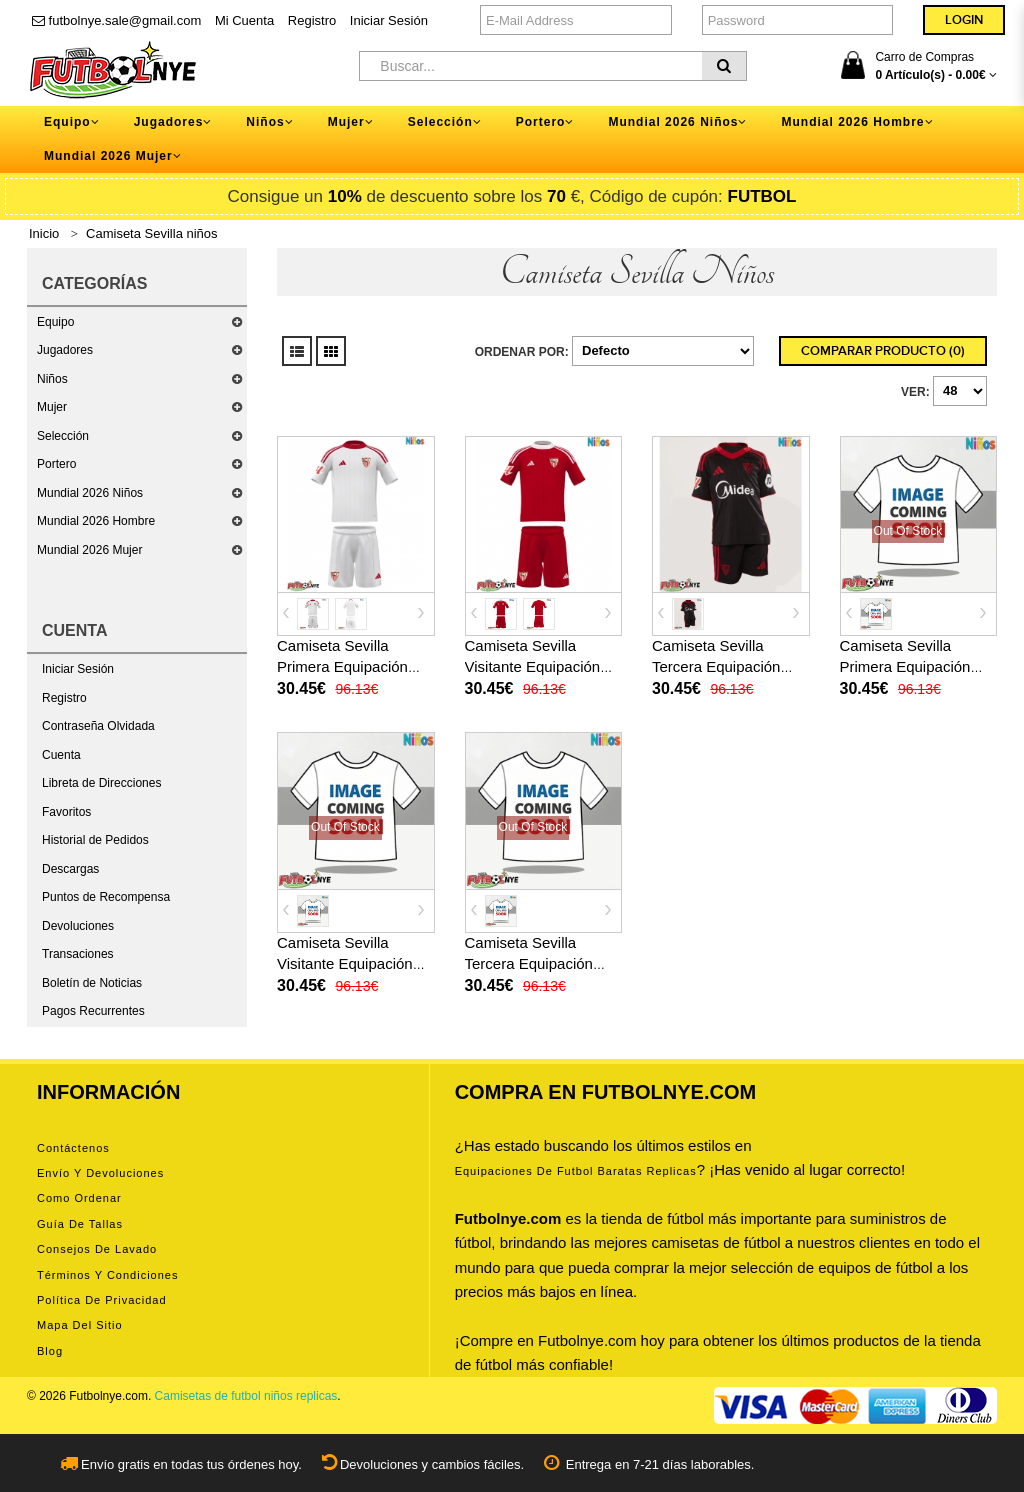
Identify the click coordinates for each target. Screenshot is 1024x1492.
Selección (63, 436)
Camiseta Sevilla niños (152, 233)
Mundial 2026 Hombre (96, 521)
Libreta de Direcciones (101, 783)
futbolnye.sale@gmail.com (116, 20)
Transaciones (78, 954)
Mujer (52, 407)
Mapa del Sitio (80, 1325)
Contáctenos (73, 1148)
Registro (312, 20)
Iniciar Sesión (389, 20)
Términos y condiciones (107, 1275)
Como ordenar (79, 1198)
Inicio (44, 233)
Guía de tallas (80, 1224)
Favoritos (66, 812)
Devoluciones (78, 926)
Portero (56, 464)
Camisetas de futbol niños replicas (246, 1396)
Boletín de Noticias (92, 983)
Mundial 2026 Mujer (89, 550)
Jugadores (65, 350)
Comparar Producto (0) (883, 351)
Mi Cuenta (244, 20)
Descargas (70, 869)
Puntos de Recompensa (106, 897)
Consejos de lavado (97, 1249)
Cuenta (61, 755)
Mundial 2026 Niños (90, 493)
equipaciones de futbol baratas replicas (576, 1171)
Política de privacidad (102, 1300)
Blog (50, 1351)
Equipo (55, 322)
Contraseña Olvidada (98, 726)
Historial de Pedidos (95, 840)
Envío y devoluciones (100, 1173)
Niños (52, 379)
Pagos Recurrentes (93, 1011)
